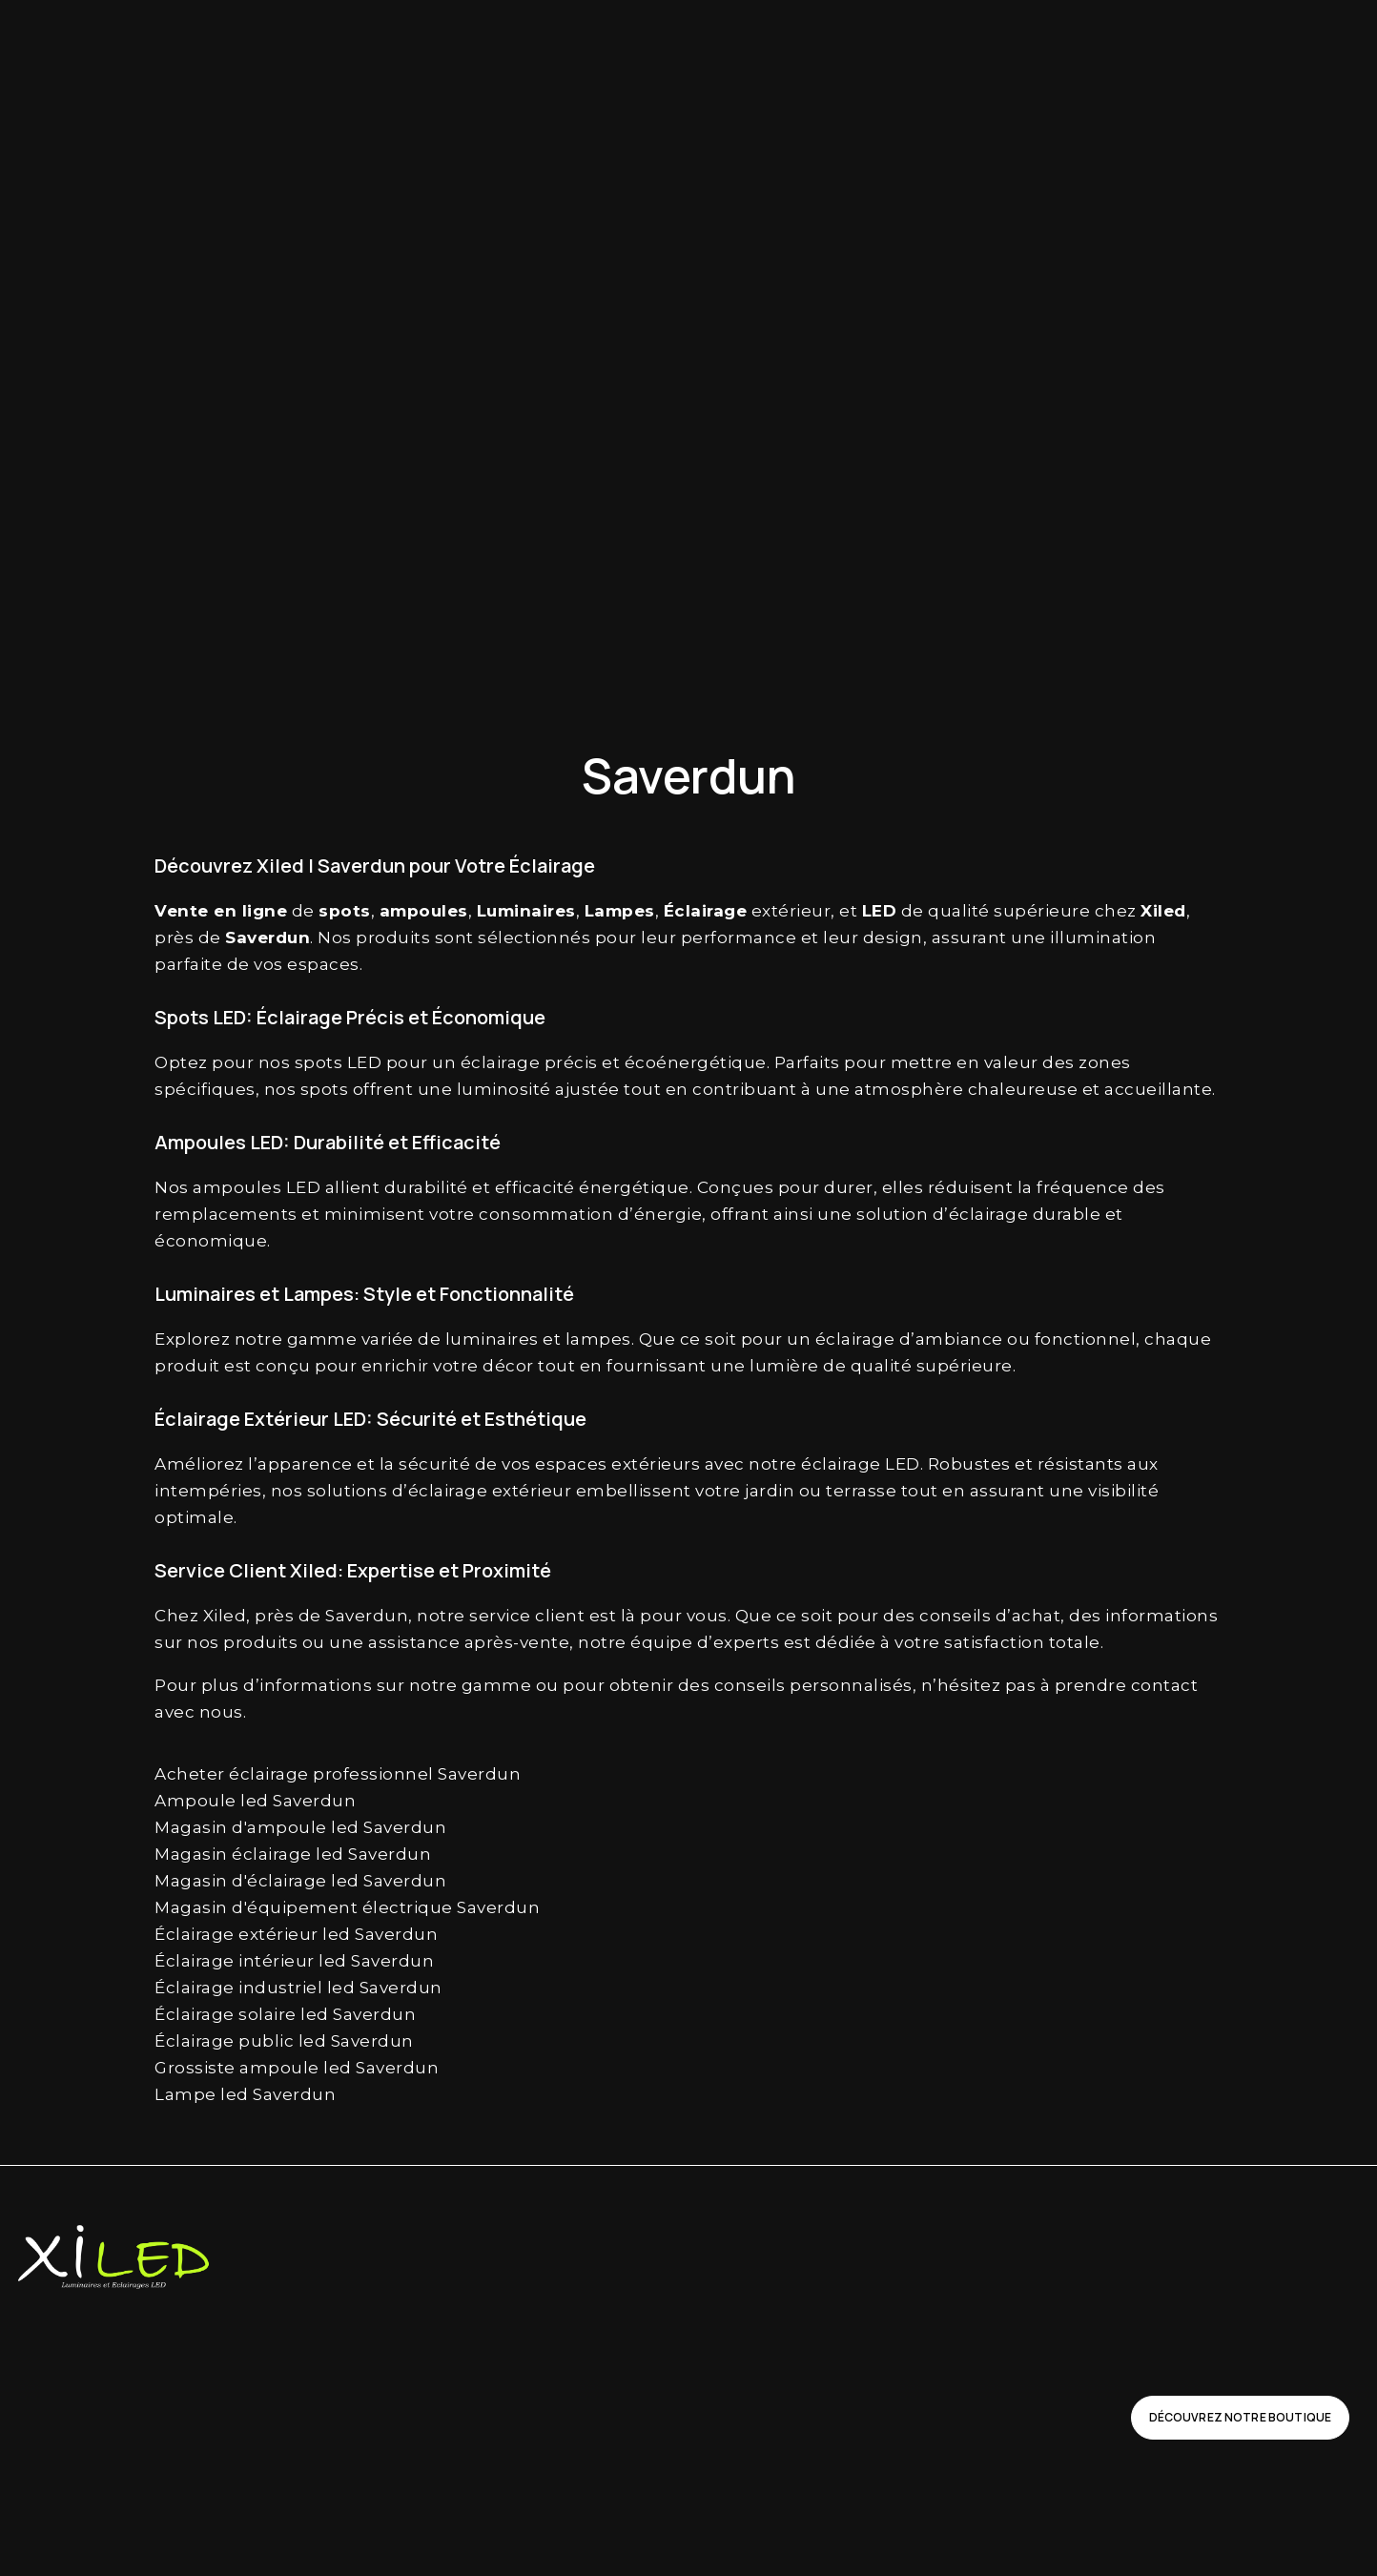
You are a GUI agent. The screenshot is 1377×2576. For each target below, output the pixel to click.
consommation (546, 1214)
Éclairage (706, 910)
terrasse (861, 1490)
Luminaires (526, 910)
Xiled (1163, 910)
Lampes (620, 910)
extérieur (791, 910)
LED (879, 910)
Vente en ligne (220, 910)
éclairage (501, 1062)
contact (1165, 1685)
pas (1021, 1685)
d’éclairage (981, 1214)
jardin (769, 1490)
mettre (922, 1062)
